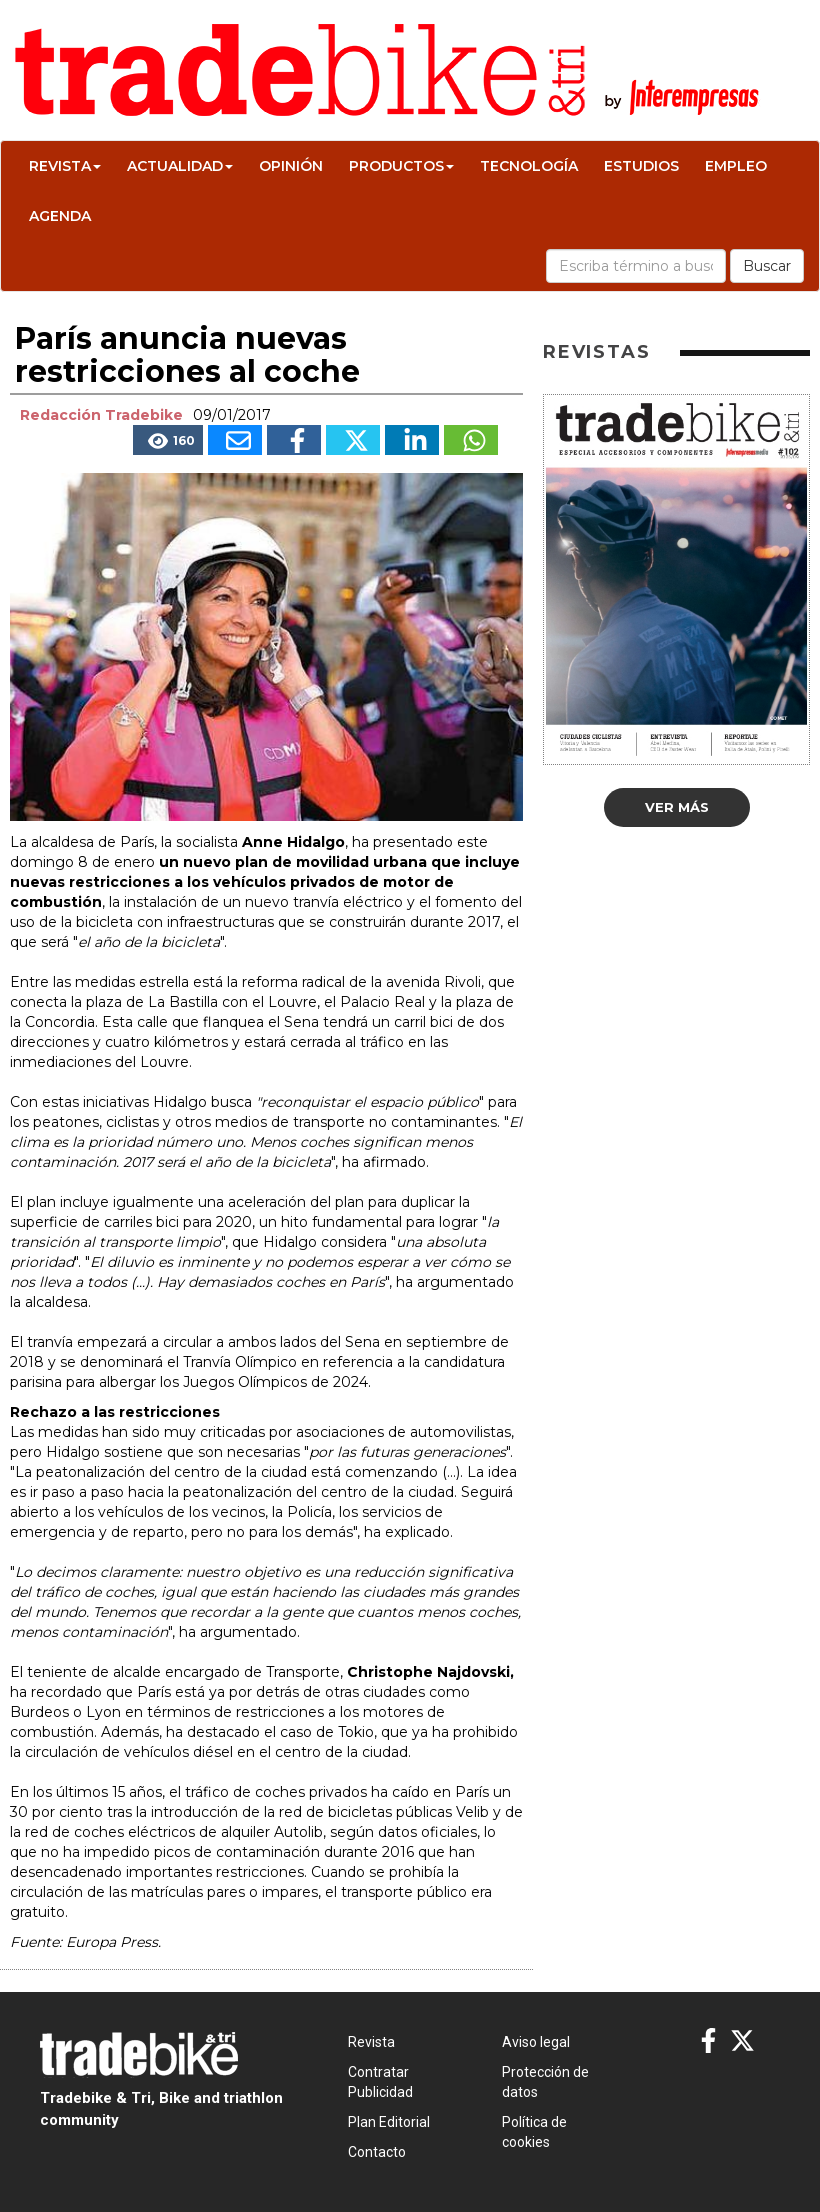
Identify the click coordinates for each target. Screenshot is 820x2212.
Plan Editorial (389, 2122)
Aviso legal (536, 2042)
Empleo (736, 166)
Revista (65, 166)
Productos (401, 166)
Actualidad (180, 166)
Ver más (677, 807)
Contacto (377, 2152)
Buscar (767, 266)
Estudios (641, 166)
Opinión (291, 166)
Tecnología (529, 166)
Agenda (60, 216)
